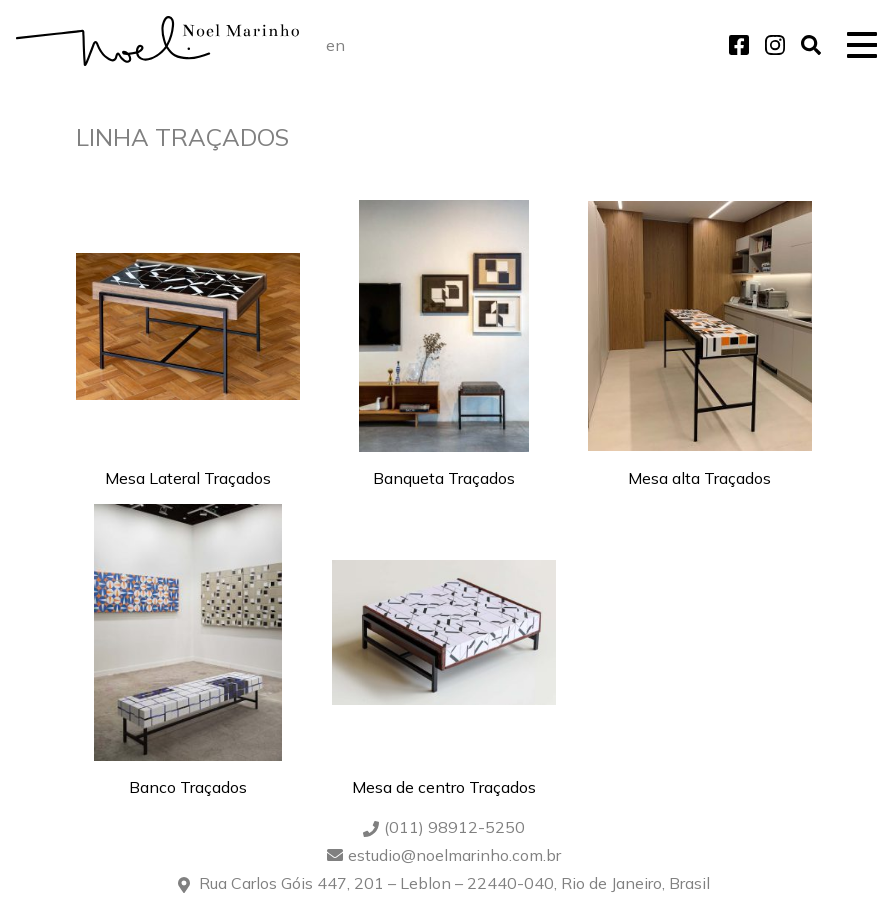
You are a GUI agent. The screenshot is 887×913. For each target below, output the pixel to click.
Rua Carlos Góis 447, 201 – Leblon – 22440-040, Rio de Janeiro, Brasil (454, 883)
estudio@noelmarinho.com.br (454, 855)
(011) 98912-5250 (454, 827)
